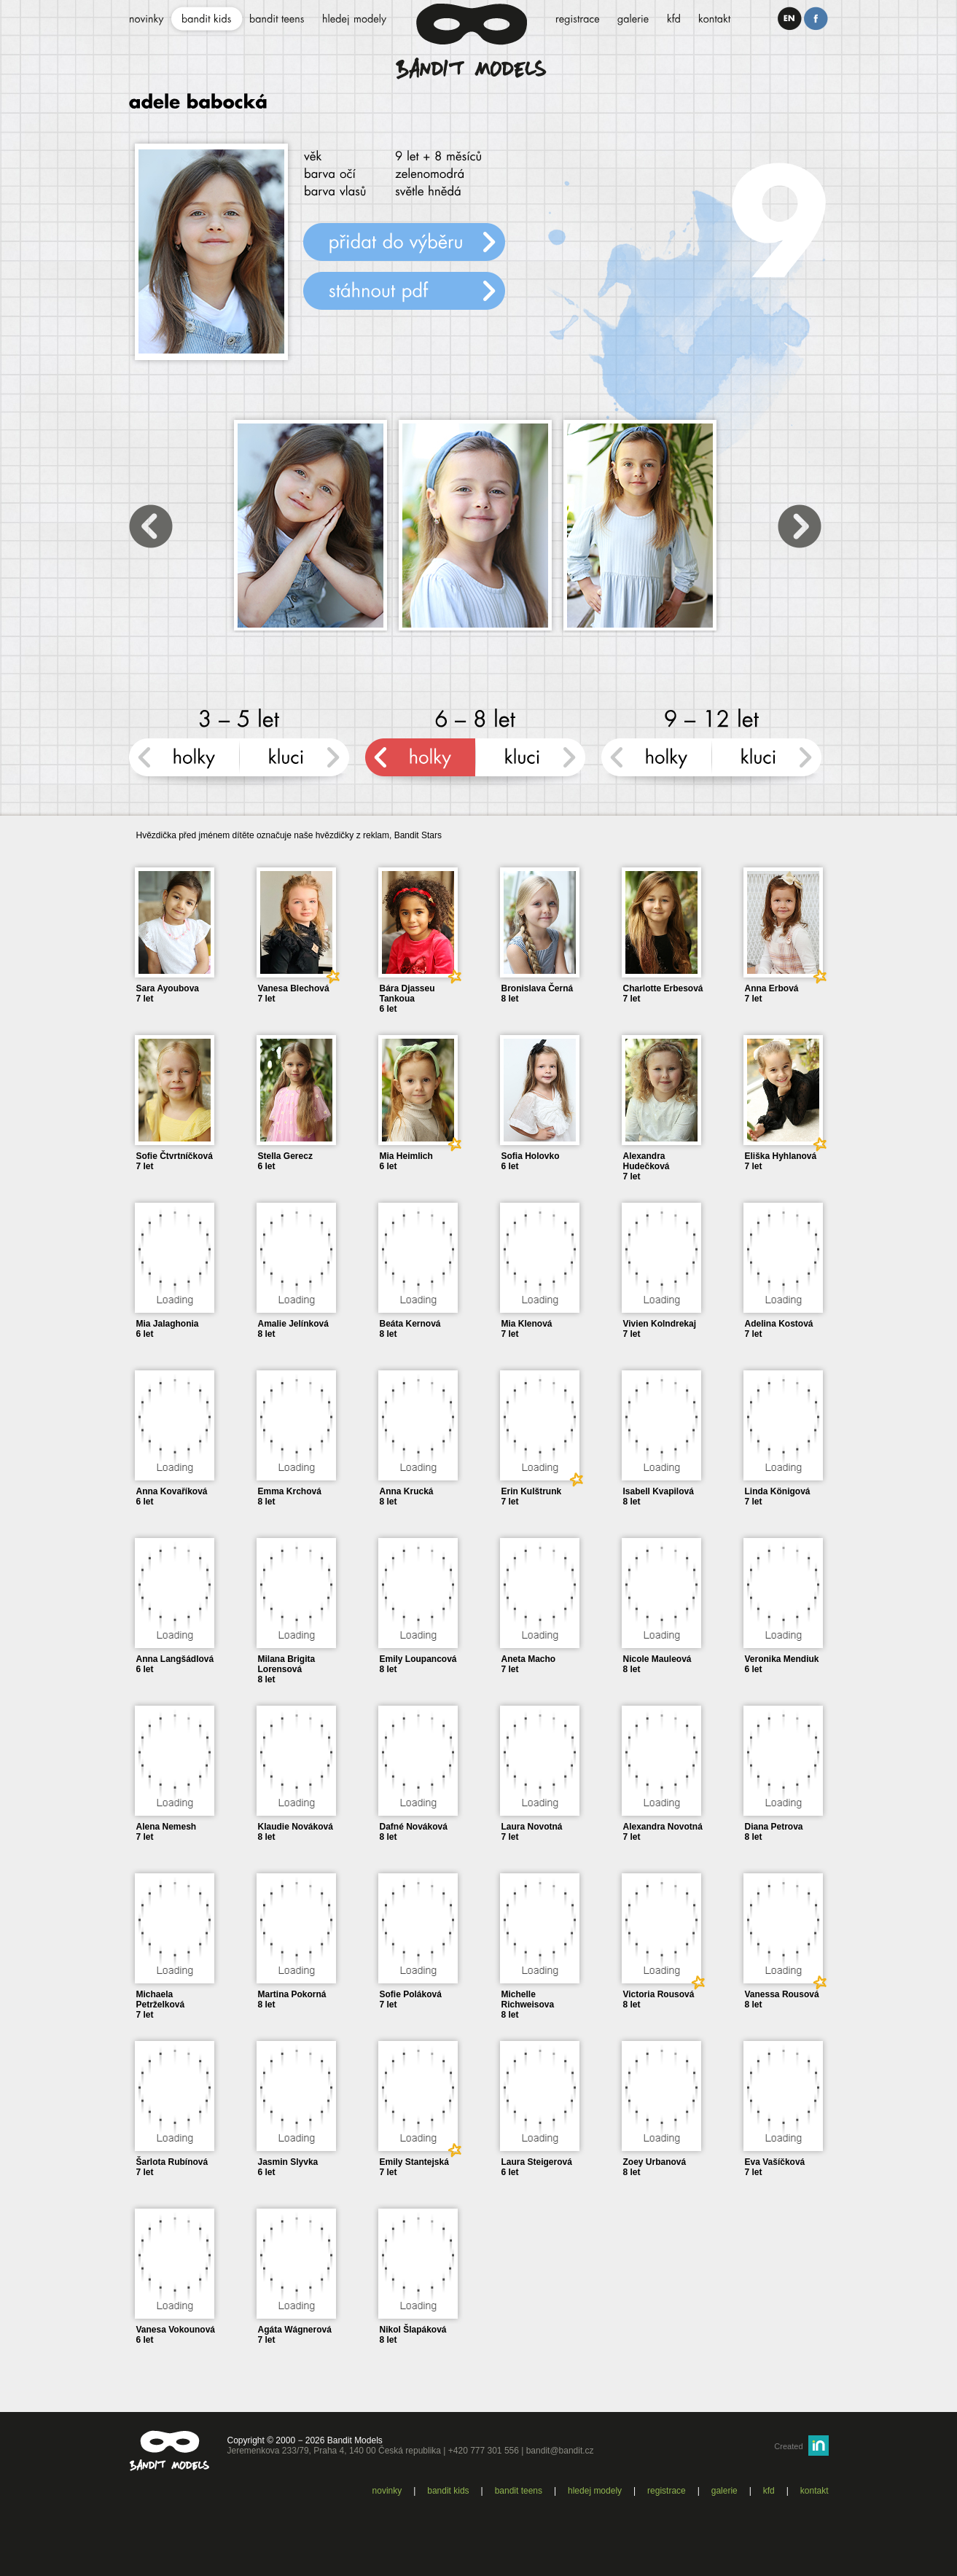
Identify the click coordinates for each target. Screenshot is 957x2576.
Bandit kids (448, 2491)
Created (788, 2446)
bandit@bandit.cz (560, 2451)
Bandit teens (518, 2491)
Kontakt (814, 2491)
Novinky (387, 2491)
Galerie (724, 2491)
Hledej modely (595, 2491)
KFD (769, 2491)
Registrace (666, 2491)
